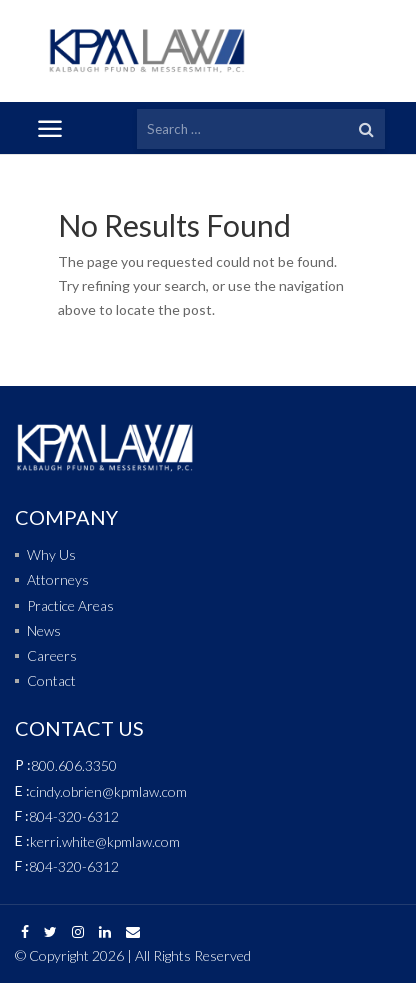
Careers (52, 655)
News (44, 630)
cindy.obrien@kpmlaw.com (108, 791)
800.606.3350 (74, 765)
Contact (51, 680)
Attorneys (58, 579)
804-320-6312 (74, 816)
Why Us (51, 554)
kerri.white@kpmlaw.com (105, 841)
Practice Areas (70, 605)
